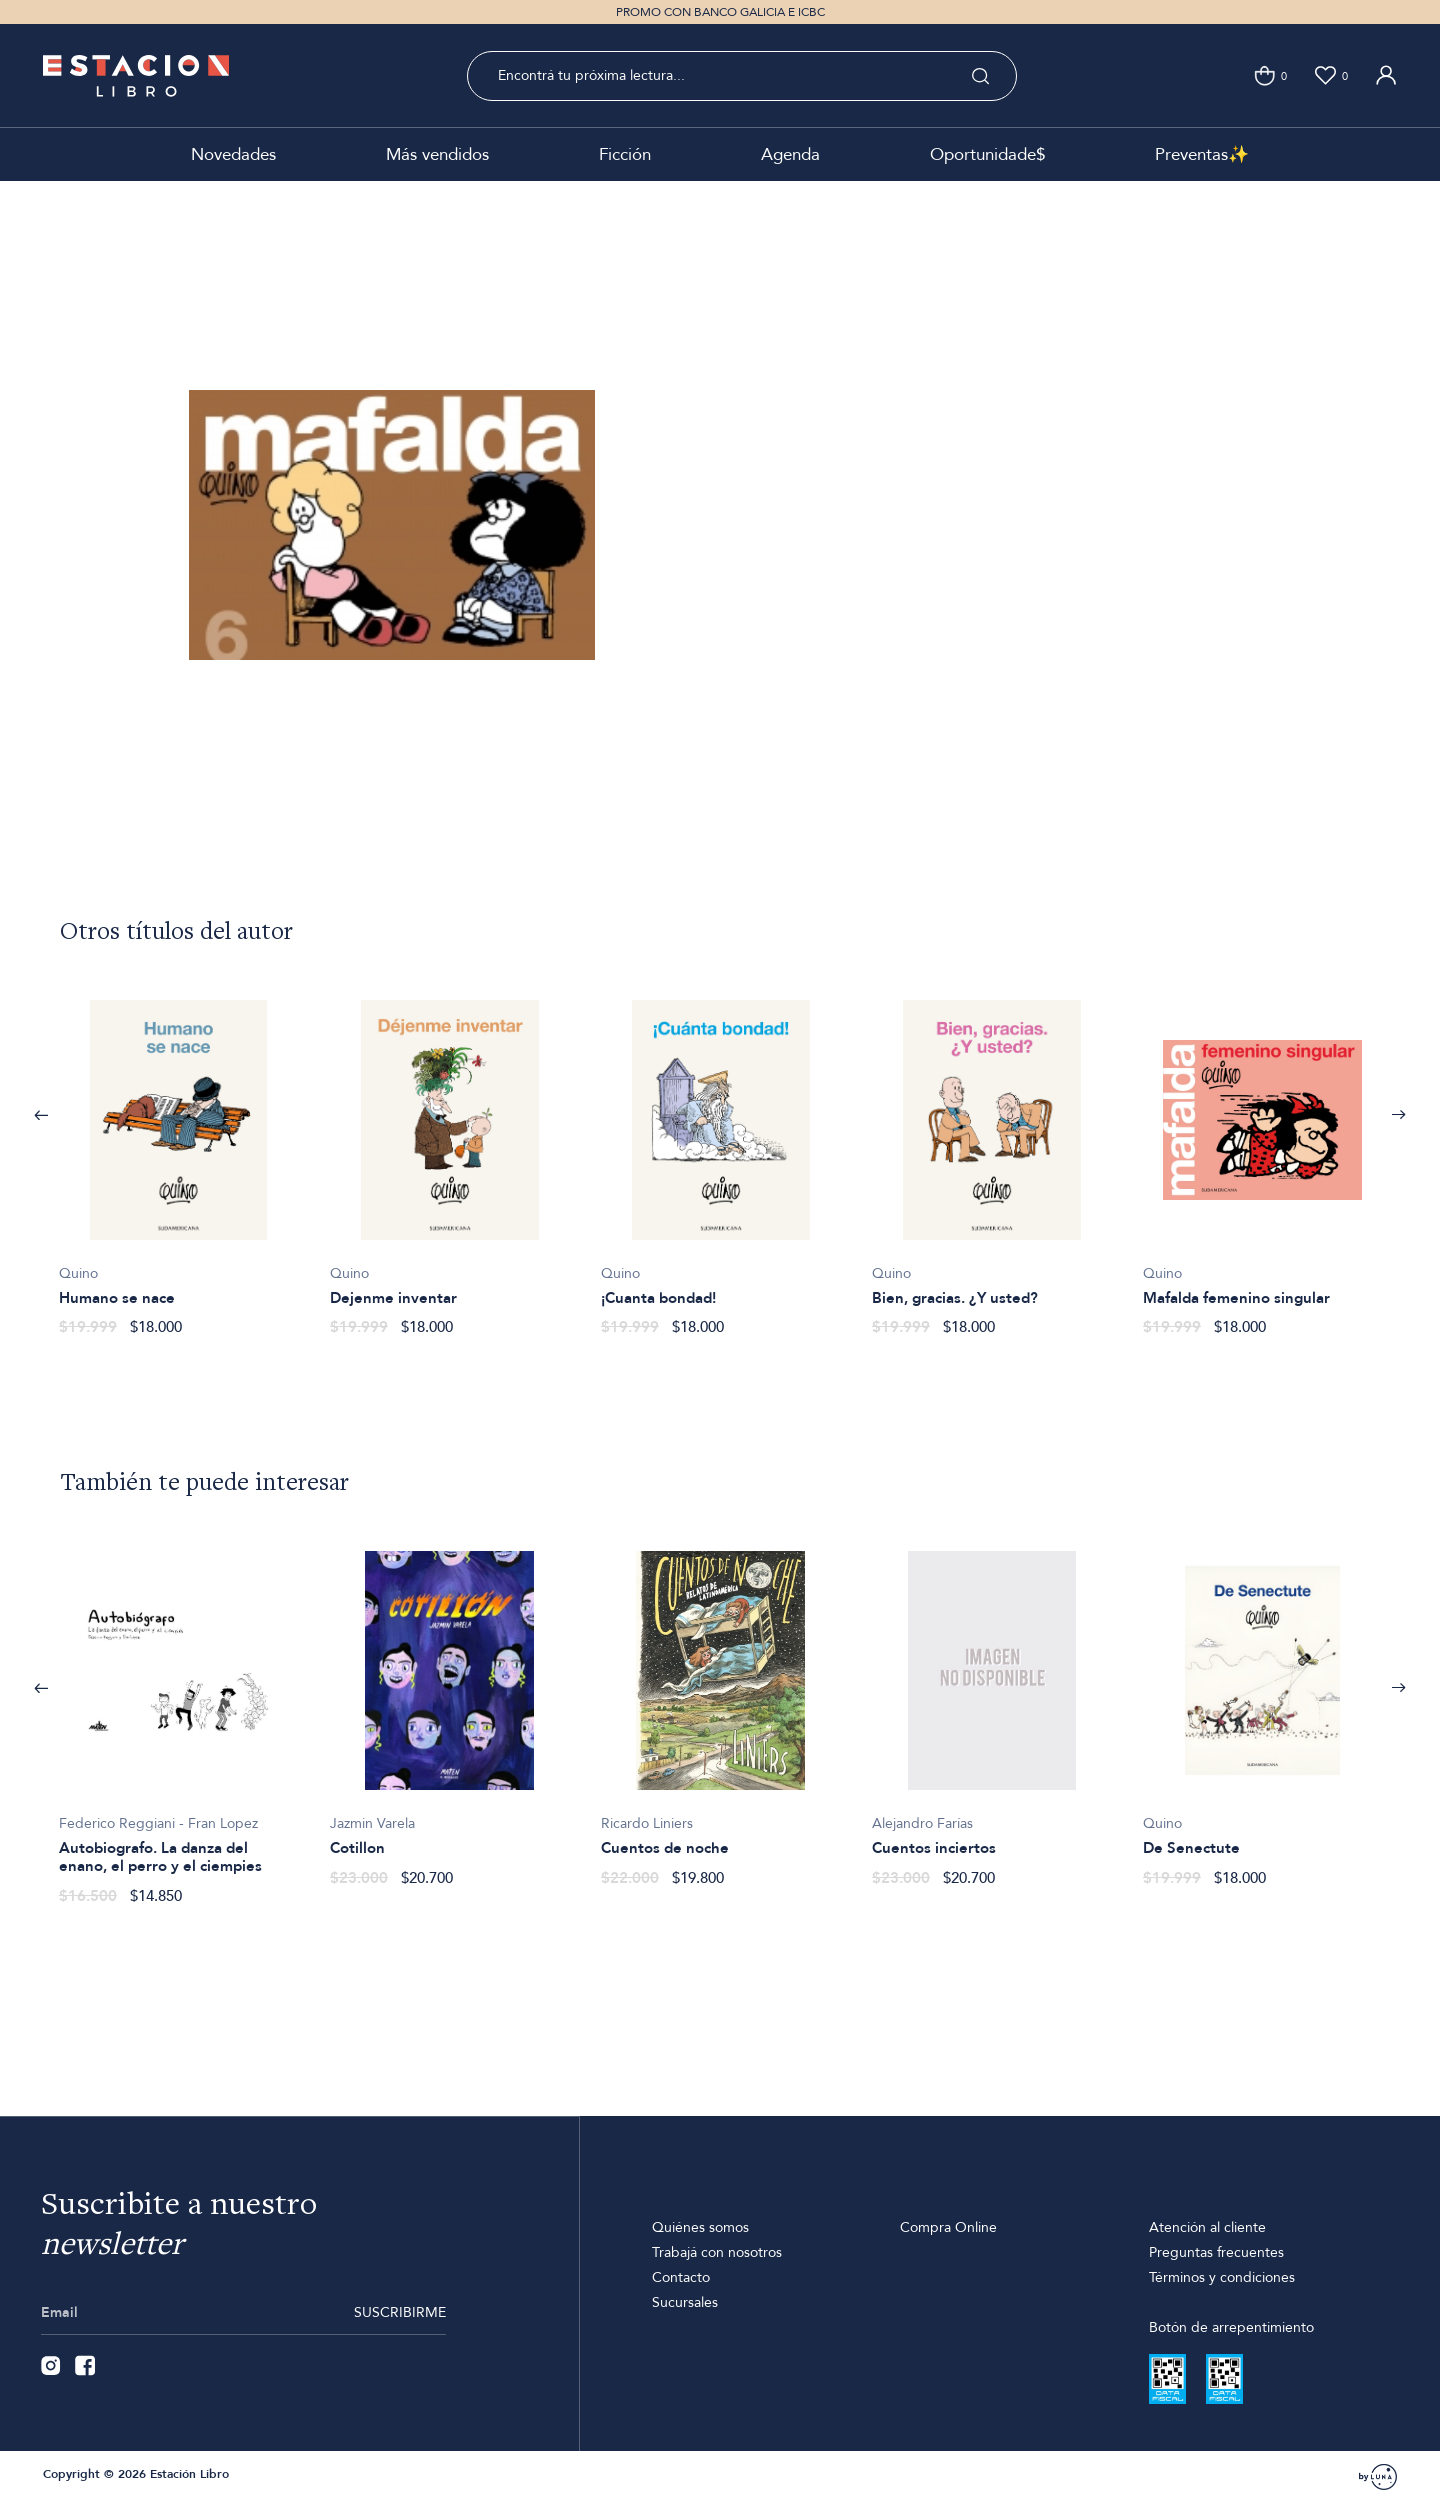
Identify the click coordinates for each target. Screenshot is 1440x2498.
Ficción (625, 154)
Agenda (790, 154)
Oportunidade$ (987, 154)
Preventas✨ (1202, 154)
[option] (178, 1154)
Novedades (233, 154)
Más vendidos (437, 154)
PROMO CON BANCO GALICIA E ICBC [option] (720, 12)
